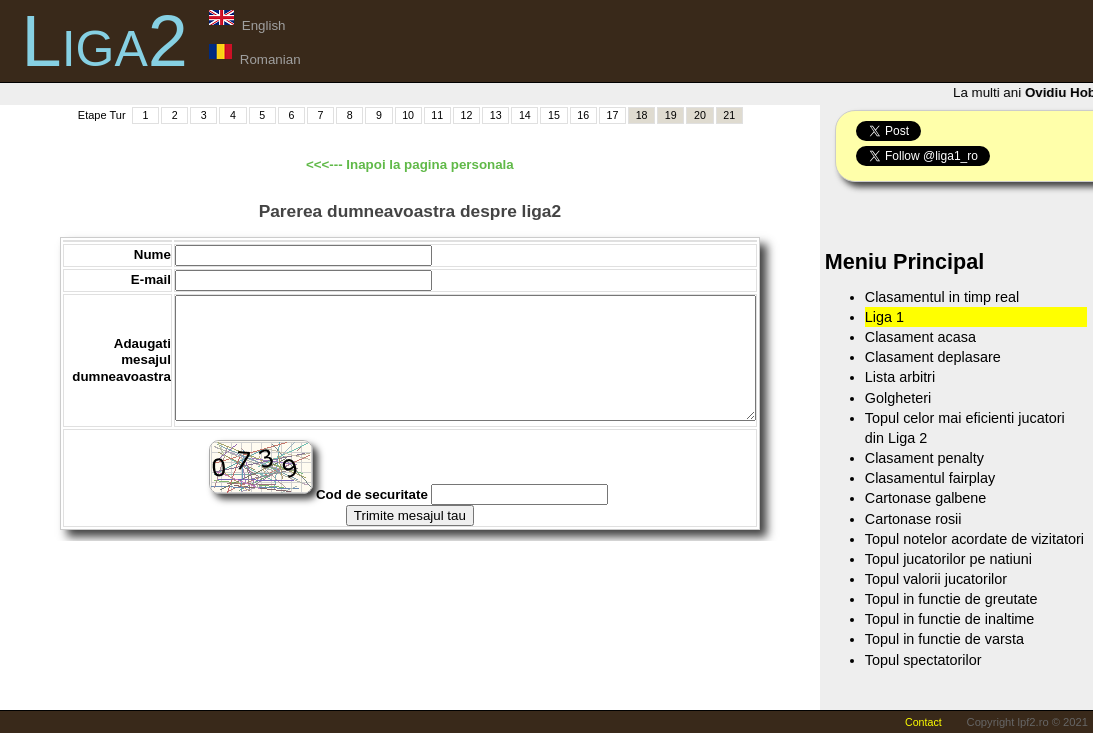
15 (554, 115)
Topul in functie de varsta (944, 639)
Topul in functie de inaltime (950, 619)
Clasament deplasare (933, 357)
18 (642, 115)
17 (612, 115)
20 (700, 115)
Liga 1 (884, 317)
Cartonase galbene (926, 498)
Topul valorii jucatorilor (936, 579)
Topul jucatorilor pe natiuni (948, 559)
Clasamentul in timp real (942, 297)
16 (583, 115)
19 (671, 115)
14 (525, 115)
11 (437, 115)
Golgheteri (898, 398)
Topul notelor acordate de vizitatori (974, 539)
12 (467, 115)
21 (729, 115)
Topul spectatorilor (923, 660)
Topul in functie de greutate (951, 599)
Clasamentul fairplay (930, 478)
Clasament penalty (924, 458)
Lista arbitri (900, 377)
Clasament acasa (920, 337)
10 (408, 115)
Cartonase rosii (913, 519)
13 (496, 115)
